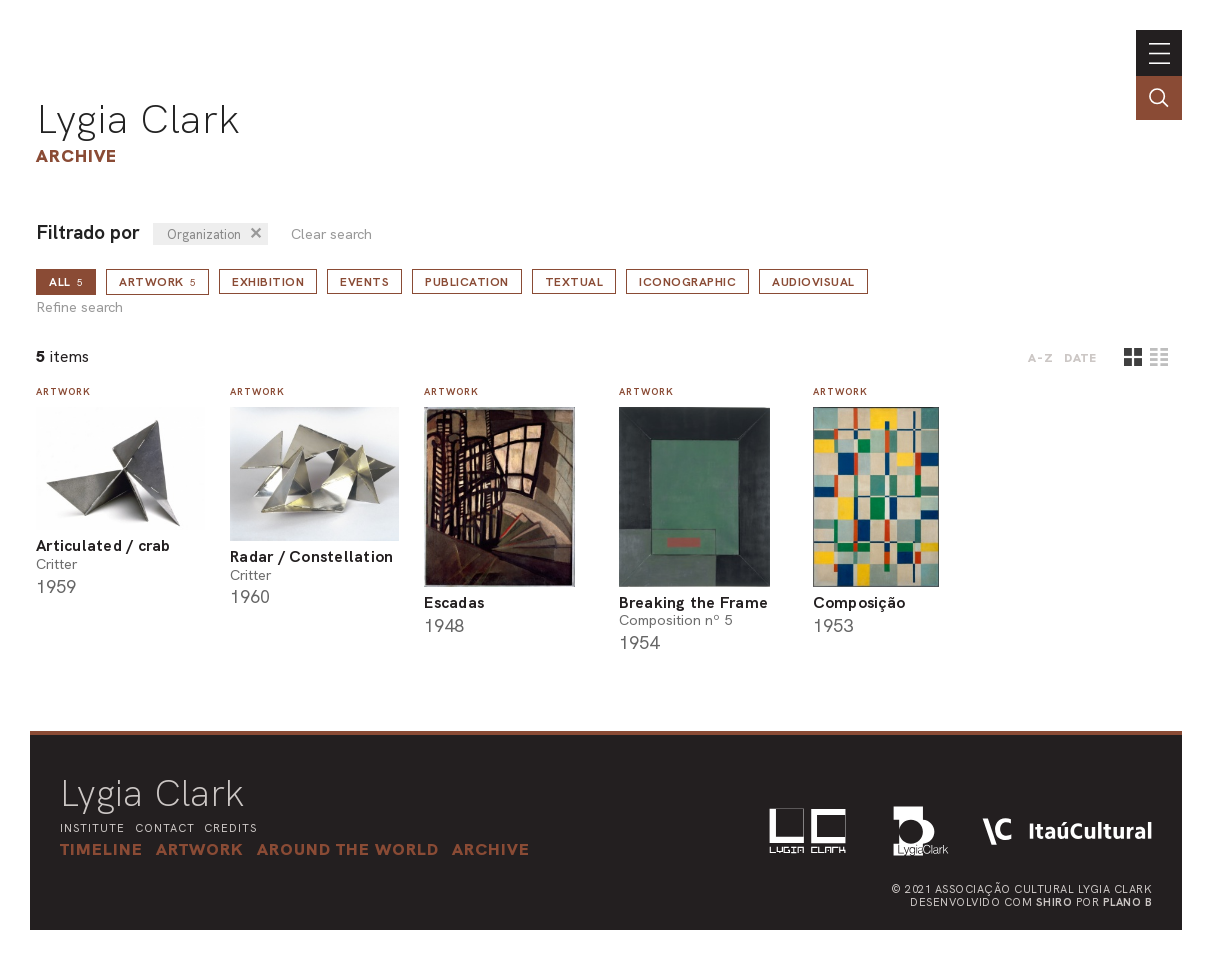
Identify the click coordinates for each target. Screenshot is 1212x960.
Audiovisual (813, 282)
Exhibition (268, 282)
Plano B (1128, 902)
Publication (467, 282)
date (1080, 358)
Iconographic (687, 282)
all (66, 282)
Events (364, 282)
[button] (348, 849)
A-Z (1041, 358)
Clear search (331, 234)
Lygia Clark (138, 119)
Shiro (1054, 902)
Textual (574, 282)
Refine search (79, 307)
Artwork (157, 282)
